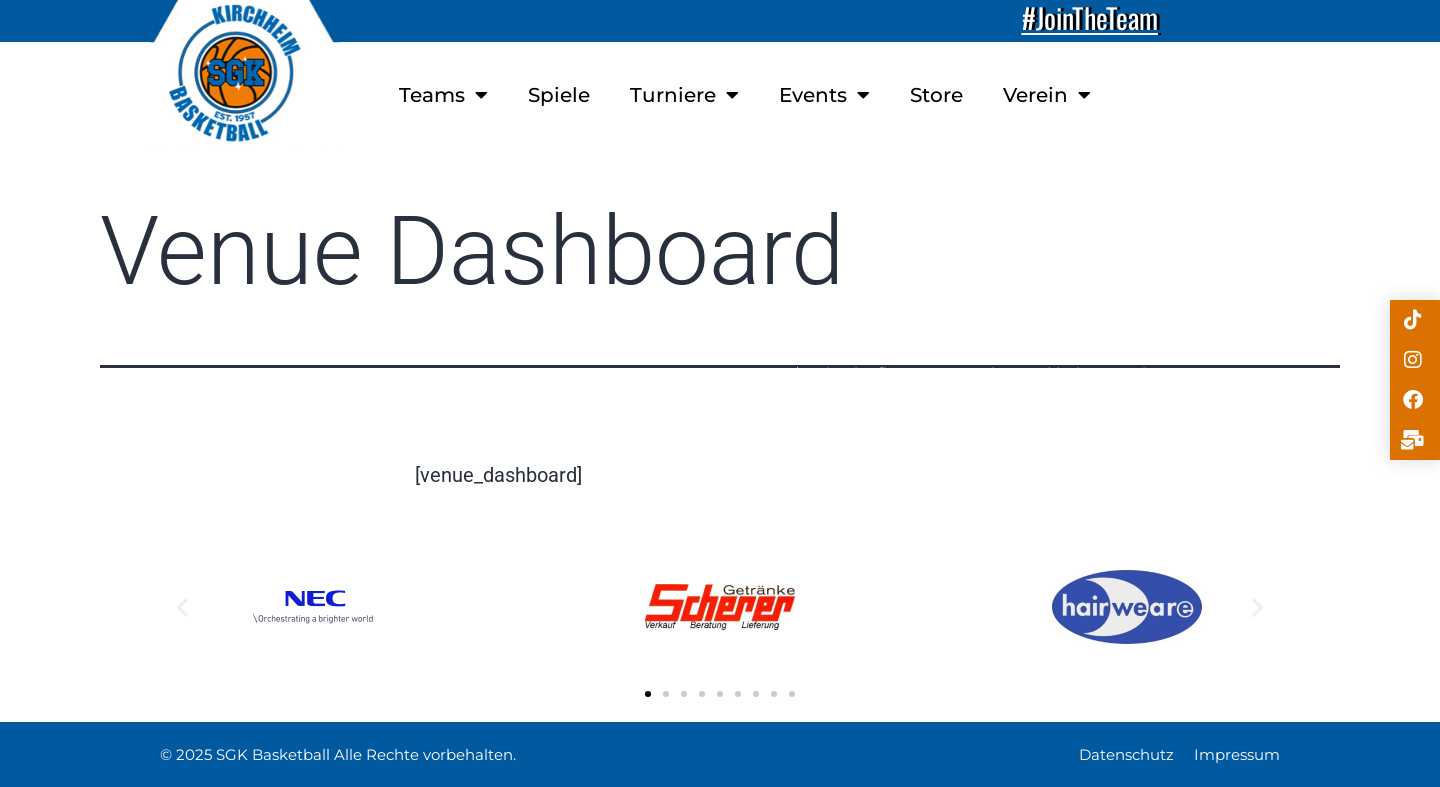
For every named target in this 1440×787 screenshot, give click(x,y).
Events (824, 95)
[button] (182, 606)
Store (936, 95)
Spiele (559, 95)
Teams (443, 95)
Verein (1047, 95)
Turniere (684, 95)
